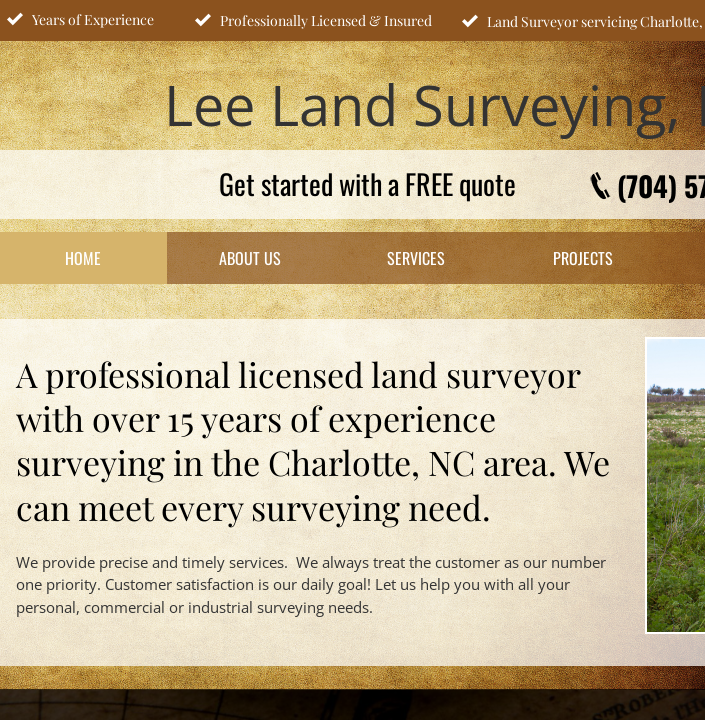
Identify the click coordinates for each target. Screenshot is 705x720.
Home (83, 258)
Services (416, 258)
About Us (250, 258)
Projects (583, 258)
